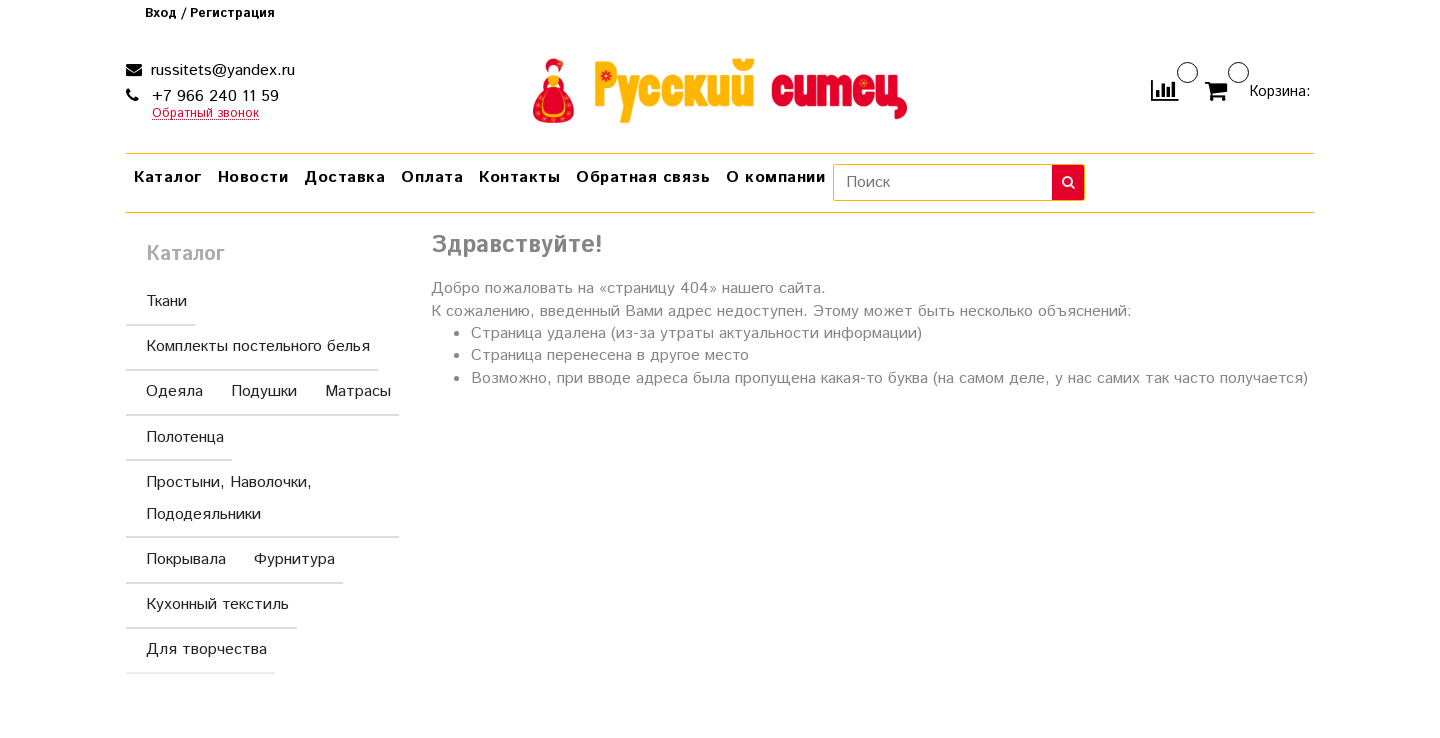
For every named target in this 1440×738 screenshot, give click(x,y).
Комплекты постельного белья (258, 346)
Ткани (166, 301)
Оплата (432, 177)
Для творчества (206, 649)
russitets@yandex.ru (220, 70)
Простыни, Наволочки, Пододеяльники (266, 498)
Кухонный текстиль (217, 604)
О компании (775, 177)
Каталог (168, 177)
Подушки (264, 391)
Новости (253, 177)
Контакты (519, 177)
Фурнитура (294, 559)
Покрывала (186, 559)
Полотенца (185, 437)
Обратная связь (643, 177)
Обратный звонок (205, 114)
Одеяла (174, 391)
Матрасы (358, 391)
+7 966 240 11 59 (213, 96)
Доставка (344, 177)
